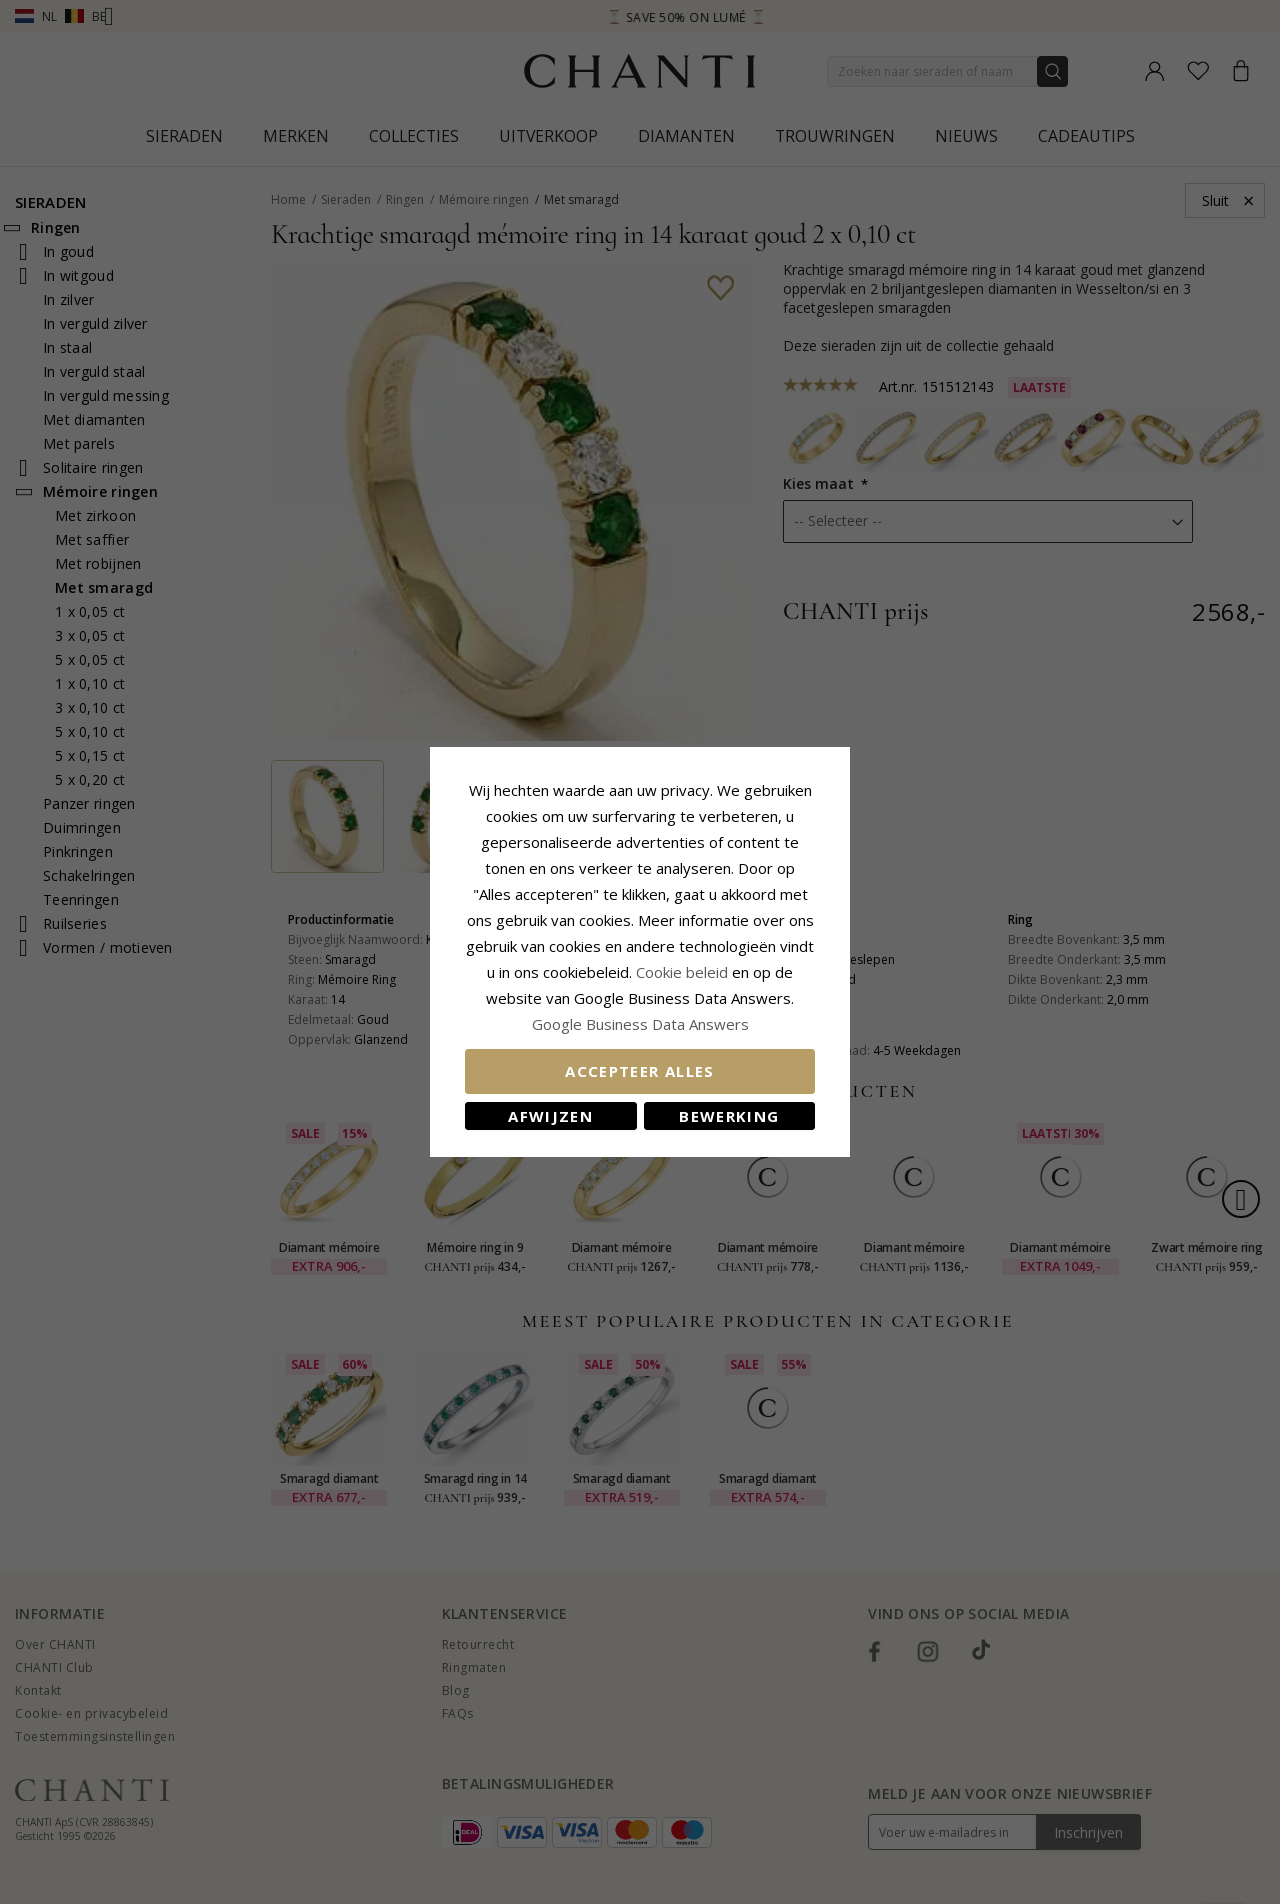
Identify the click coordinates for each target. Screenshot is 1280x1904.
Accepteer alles (639, 1071)
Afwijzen (550, 1116)
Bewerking (729, 1116)
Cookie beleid (684, 972)
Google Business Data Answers (640, 1024)
